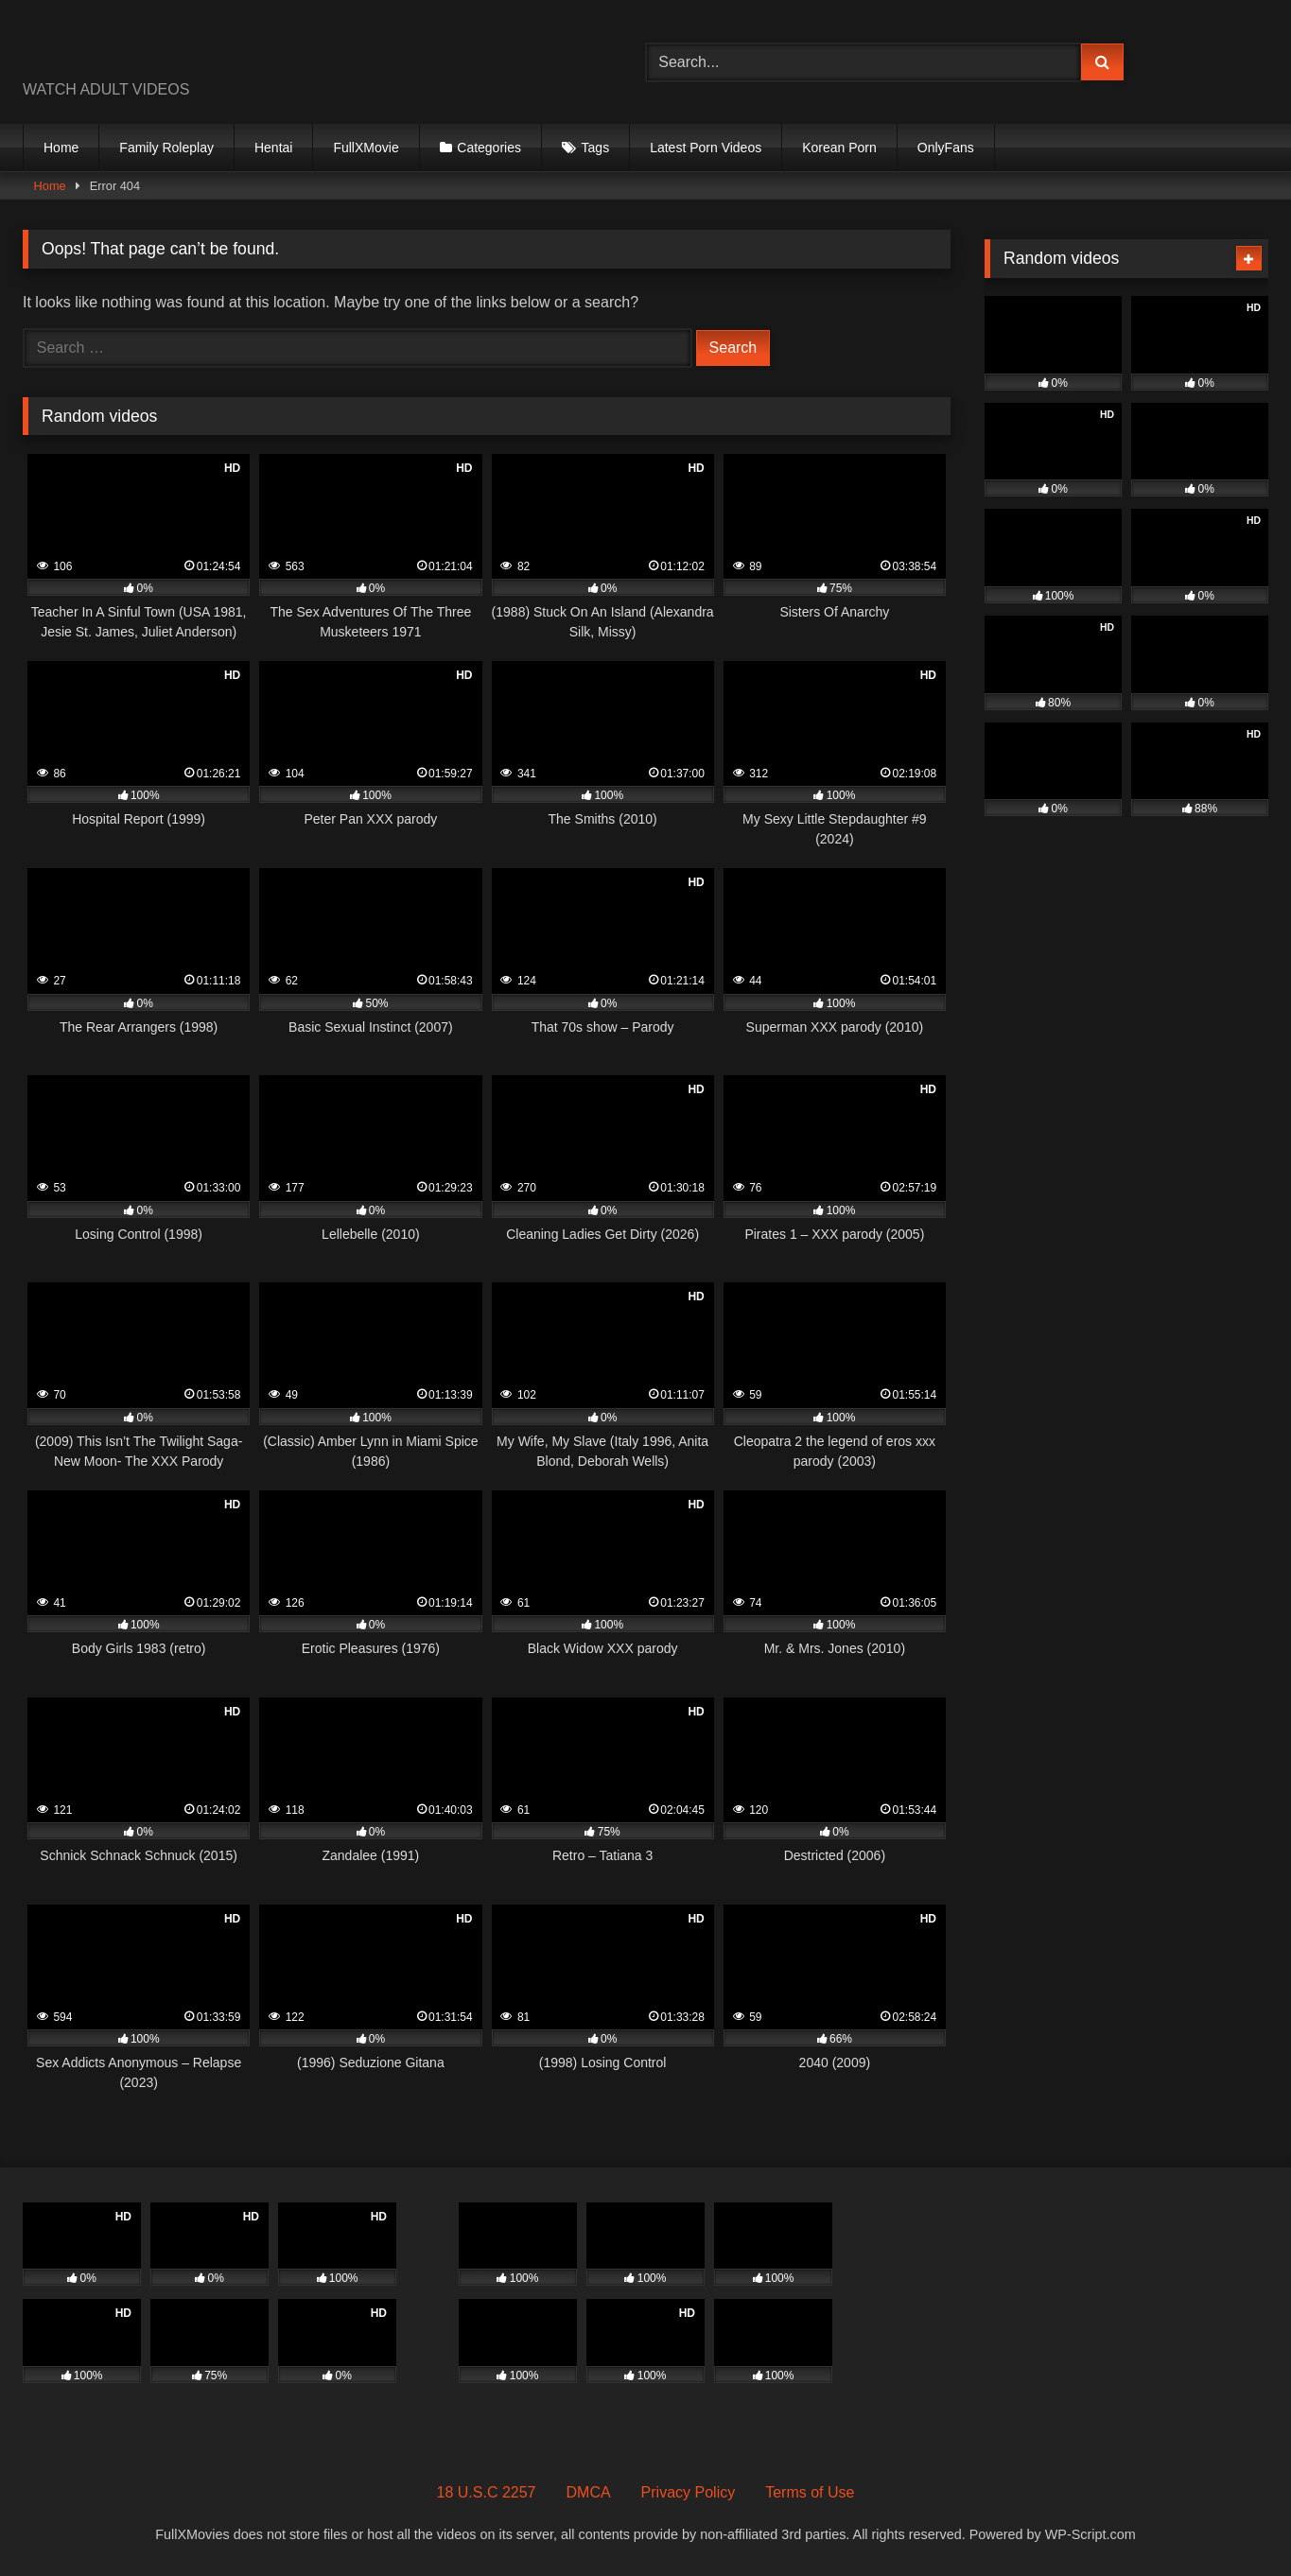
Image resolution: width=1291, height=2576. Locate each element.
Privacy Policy (688, 2492)
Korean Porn (839, 147)
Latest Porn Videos (705, 147)
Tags (596, 147)
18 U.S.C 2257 (486, 2492)
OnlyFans (945, 147)
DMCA (589, 2492)
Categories (489, 147)
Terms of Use (809, 2492)
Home (61, 147)
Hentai (273, 147)
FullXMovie (365, 147)
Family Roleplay (166, 147)
